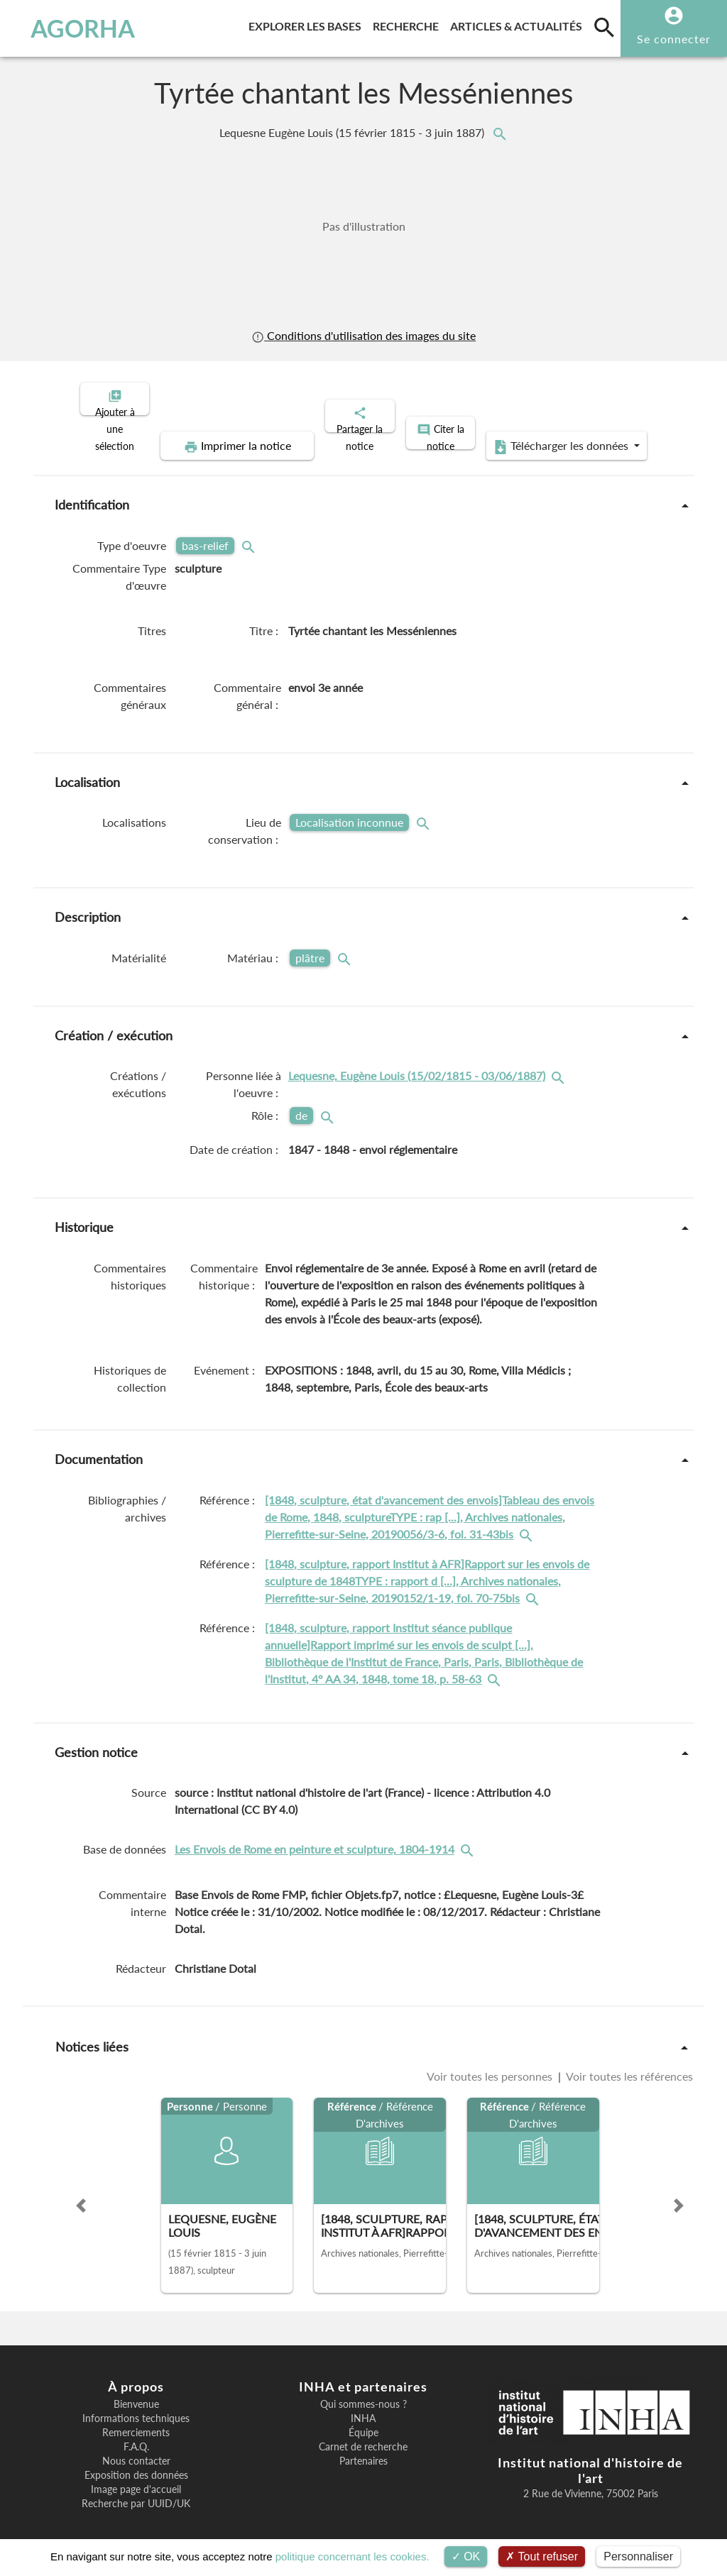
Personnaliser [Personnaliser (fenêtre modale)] (638, 2556)
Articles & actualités (519, 24)
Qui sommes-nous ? (363, 2392)
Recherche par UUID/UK (136, 2491)
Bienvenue (136, 2392)
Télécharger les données (524, 434)
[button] (81, 2193)
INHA (363, 2406)
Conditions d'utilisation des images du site (363, 335)
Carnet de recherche (363, 2434)
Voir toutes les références (628, 2064)
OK (466, 2556)
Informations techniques (136, 2406)
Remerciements (136, 2420)
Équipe (363, 2420)
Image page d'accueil (136, 2477)
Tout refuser (541, 2556)
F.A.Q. (136, 2434)
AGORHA (74, 28)
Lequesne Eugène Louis (353, 132)
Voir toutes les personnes (491, 2064)
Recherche (408, 24)
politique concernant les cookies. (352, 2556)
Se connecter (674, 38)
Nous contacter (136, 2449)
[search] (604, 27)
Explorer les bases (307, 24)
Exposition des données (136, 2463)
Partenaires (363, 2449)
